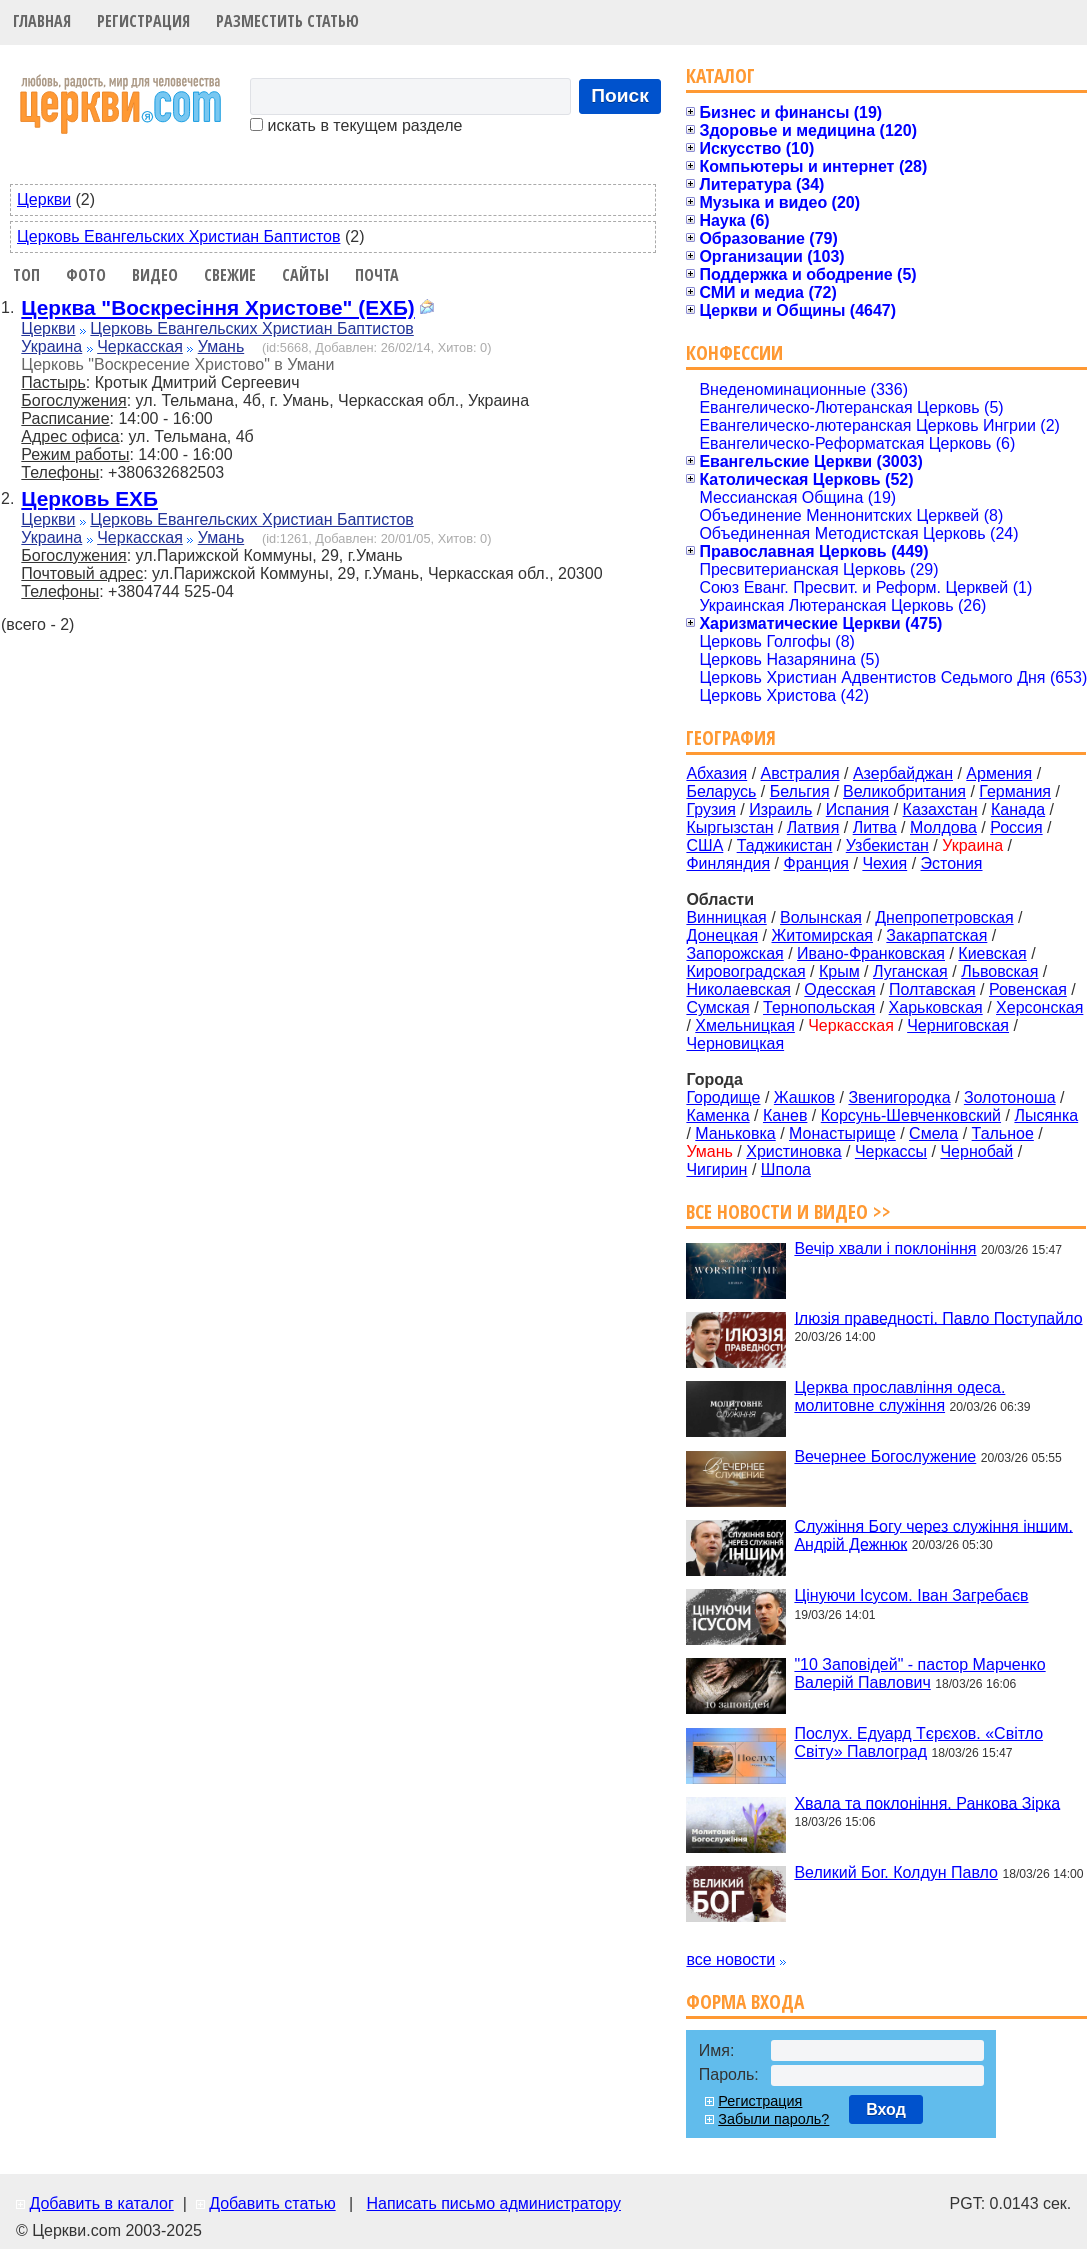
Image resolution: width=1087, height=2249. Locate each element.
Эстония (952, 863)
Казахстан (940, 809)
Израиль (780, 809)
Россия (1016, 827)
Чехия (884, 863)
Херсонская (1039, 1007)
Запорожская (734, 953)
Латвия (813, 827)
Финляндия (728, 863)
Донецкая (722, 935)
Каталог (720, 75)
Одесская (839, 989)
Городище (723, 1097)
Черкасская (140, 346)
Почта (377, 275)
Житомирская (822, 935)
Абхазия (716, 773)
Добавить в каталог (101, 2203)
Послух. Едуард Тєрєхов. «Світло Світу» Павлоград (918, 1742)
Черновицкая (735, 1043)
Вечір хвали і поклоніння (885, 1248)
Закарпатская (936, 935)
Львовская (999, 971)
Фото (86, 275)
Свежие (230, 275)
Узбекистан (887, 845)
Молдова (943, 827)
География (731, 737)
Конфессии (734, 352)
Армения (999, 773)
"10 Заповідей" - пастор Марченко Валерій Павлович (919, 1673)
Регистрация (143, 21)
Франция (816, 863)
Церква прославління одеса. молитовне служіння (899, 1396)
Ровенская (1028, 989)
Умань (221, 346)
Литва (875, 827)
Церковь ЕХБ (89, 498)
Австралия (800, 773)
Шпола (786, 1169)
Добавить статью (272, 2203)
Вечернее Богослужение (885, 1456)
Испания (858, 809)
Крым (839, 971)
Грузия (710, 809)
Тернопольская (819, 1007)
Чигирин (716, 1169)
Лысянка (1046, 1115)
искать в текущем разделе (356, 125)
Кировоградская (745, 971)
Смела (933, 1133)
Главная (42, 21)
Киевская (992, 953)
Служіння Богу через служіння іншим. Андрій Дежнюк (933, 1534)
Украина (51, 346)
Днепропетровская (944, 917)
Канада (1018, 809)
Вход (886, 2109)
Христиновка (793, 1151)
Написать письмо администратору (493, 2203)
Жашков (804, 1097)
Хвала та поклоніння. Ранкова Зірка (927, 1802)
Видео (155, 275)
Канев (785, 1115)
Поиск (620, 95)
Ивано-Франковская (871, 953)
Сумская (717, 1007)
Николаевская (738, 989)
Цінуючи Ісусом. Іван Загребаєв (911, 1595)
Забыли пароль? (773, 2119)
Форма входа (745, 2001)
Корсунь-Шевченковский (911, 1115)
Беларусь (721, 791)
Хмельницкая (745, 1025)
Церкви (44, 199)
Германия (1015, 791)
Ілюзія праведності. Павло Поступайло (938, 1317)
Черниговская (958, 1025)
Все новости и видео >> (788, 1211)
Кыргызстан (729, 827)
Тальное (1003, 1133)
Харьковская (936, 1007)
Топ (26, 275)
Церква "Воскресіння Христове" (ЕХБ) (217, 307)
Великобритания (904, 791)
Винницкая (726, 917)
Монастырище (842, 1133)
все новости (730, 1959)
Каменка (717, 1115)
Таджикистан (785, 845)
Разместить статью (287, 21)
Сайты (305, 275)
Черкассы (891, 1151)
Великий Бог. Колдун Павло (896, 1872)
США (704, 845)
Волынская (821, 917)
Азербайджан (903, 773)
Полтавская (932, 989)
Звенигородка (899, 1097)
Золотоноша (1010, 1097)
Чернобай (976, 1151)
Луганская (910, 971)
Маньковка (735, 1133)
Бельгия (800, 791)
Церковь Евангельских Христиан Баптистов (178, 236)
